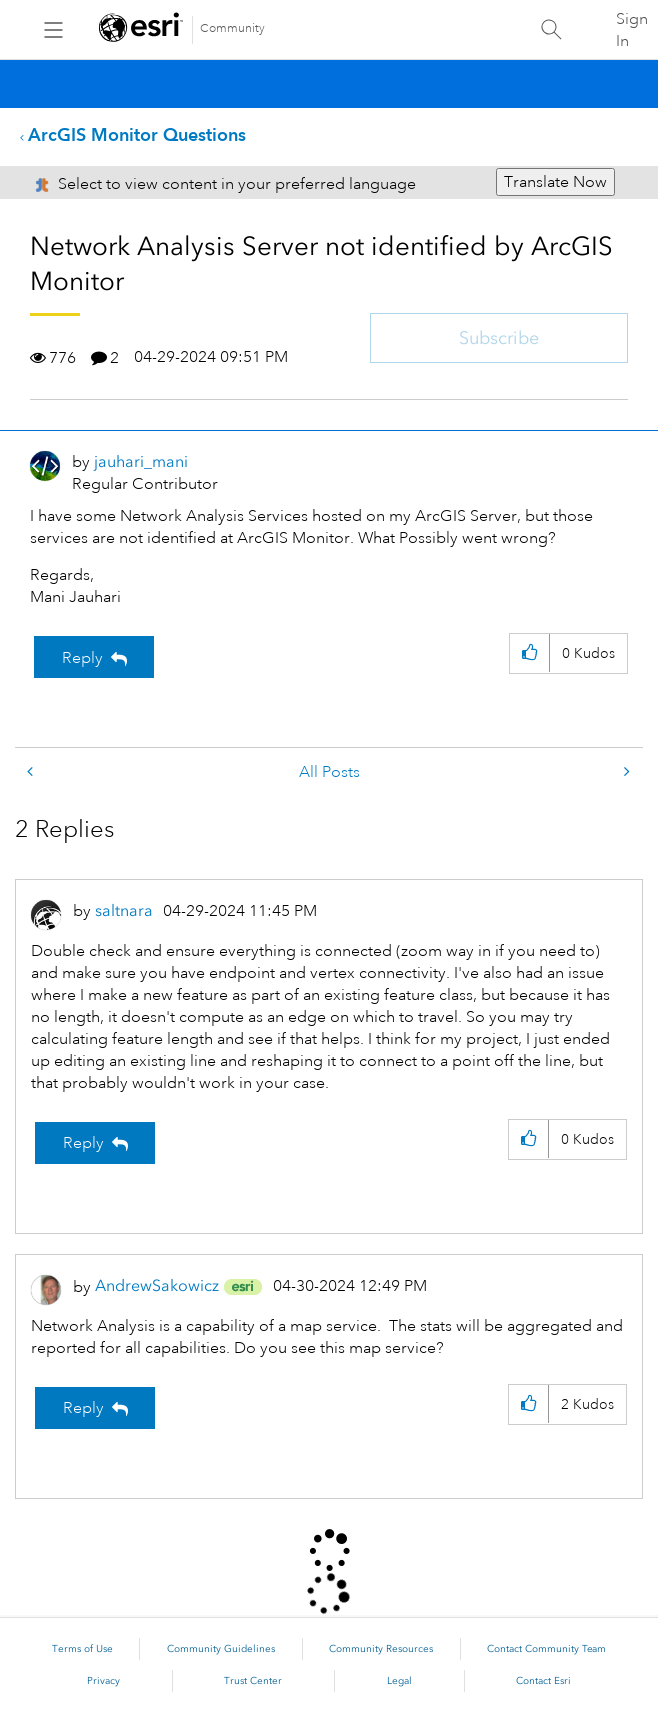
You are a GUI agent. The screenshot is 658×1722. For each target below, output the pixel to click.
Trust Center (253, 1681)
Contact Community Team (546, 1649)
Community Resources (381, 1649)
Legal (399, 1681)
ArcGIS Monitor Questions (137, 134)
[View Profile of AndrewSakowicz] (157, 1285)
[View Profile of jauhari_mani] (141, 461)
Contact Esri (543, 1681)
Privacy (103, 1681)
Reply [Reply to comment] (83, 1143)
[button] (529, 653)
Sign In (632, 30)
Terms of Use (82, 1649)
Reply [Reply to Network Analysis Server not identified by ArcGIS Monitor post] (82, 658)
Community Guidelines (221, 1649)
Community (232, 28)
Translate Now (555, 182)
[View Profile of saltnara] (124, 910)
